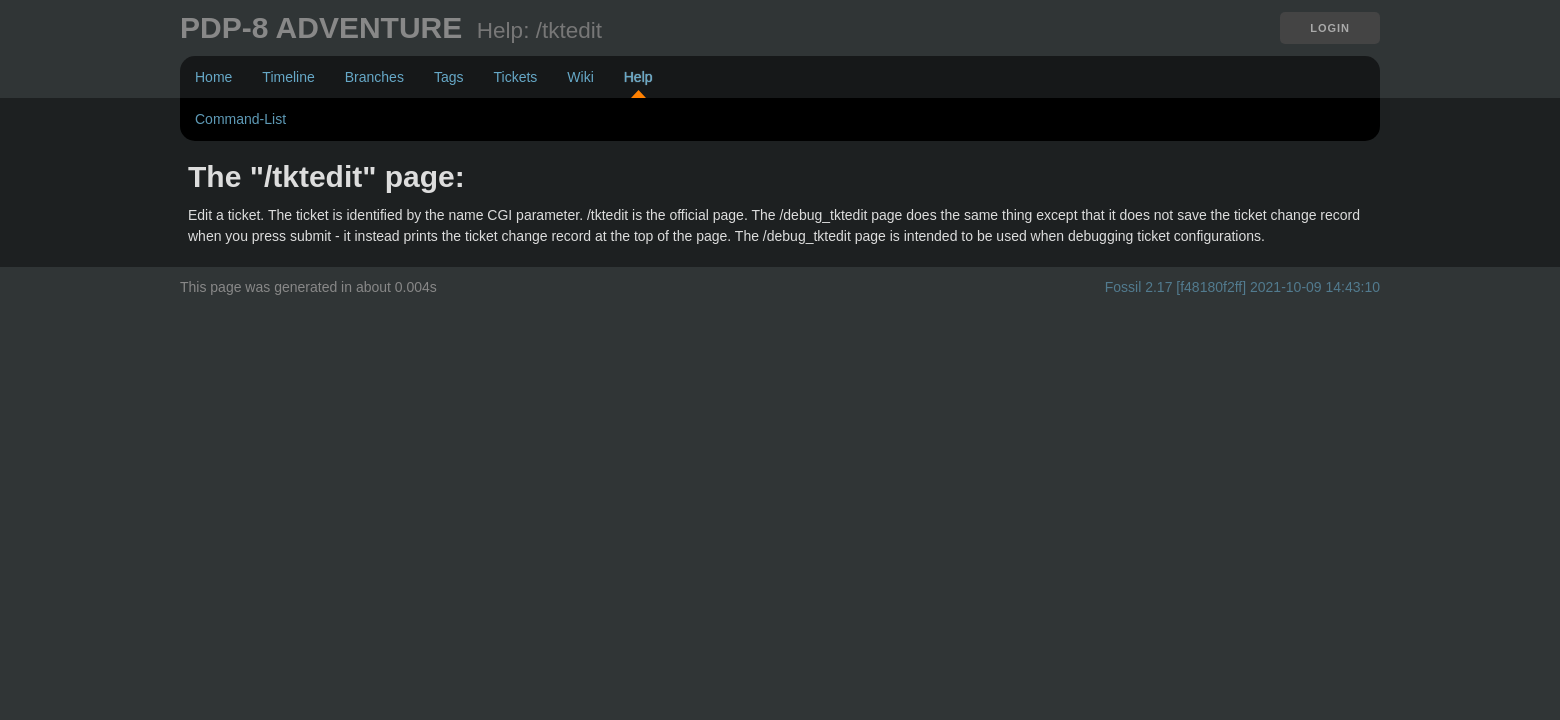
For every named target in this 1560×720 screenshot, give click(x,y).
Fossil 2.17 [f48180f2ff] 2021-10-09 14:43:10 (1242, 287)
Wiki (580, 77)
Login (1330, 28)
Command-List (240, 119)
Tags (449, 77)
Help (638, 77)
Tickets (515, 77)
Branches (374, 77)
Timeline (288, 77)
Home (213, 77)
